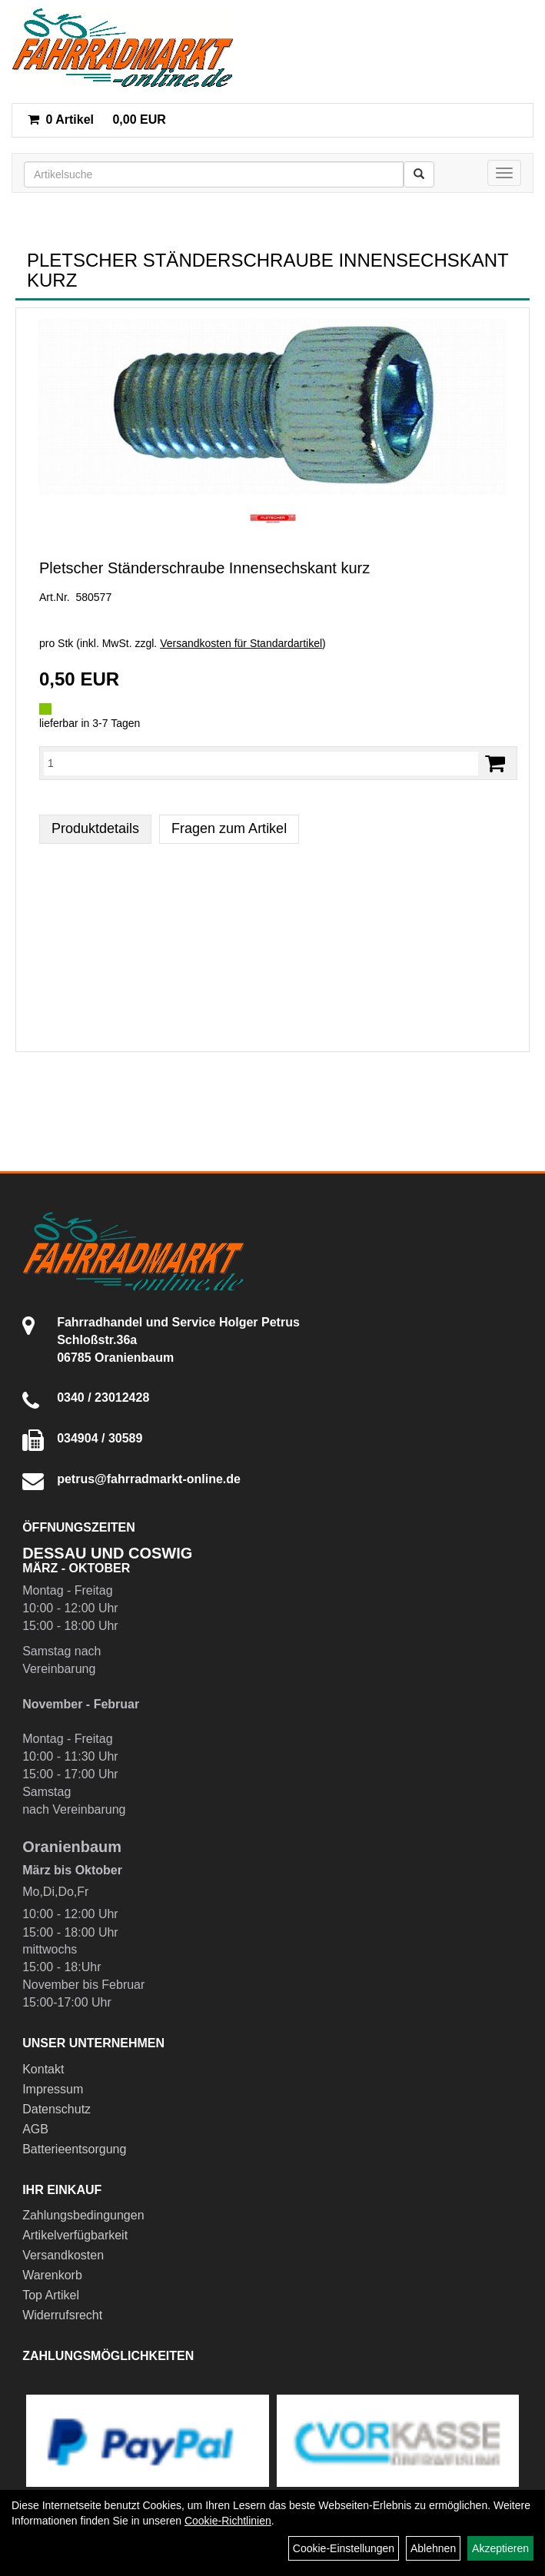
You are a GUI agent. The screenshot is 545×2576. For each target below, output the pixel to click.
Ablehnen (433, 2548)
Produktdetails (95, 828)
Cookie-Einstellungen (343, 2548)
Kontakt (43, 2069)
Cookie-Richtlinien (227, 2521)
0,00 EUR (97, 119)
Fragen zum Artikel (229, 828)
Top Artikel (50, 2295)
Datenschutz (56, 2109)
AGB (35, 2129)
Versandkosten (63, 2255)
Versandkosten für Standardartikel (241, 643)
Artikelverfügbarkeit (75, 2235)
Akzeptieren (500, 2548)
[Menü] (504, 173)
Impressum (52, 2089)
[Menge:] (261, 763)
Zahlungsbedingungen (83, 2215)
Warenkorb (52, 2275)
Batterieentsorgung (74, 2149)
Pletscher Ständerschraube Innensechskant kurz (204, 567)
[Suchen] (419, 174)
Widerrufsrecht (62, 2315)
